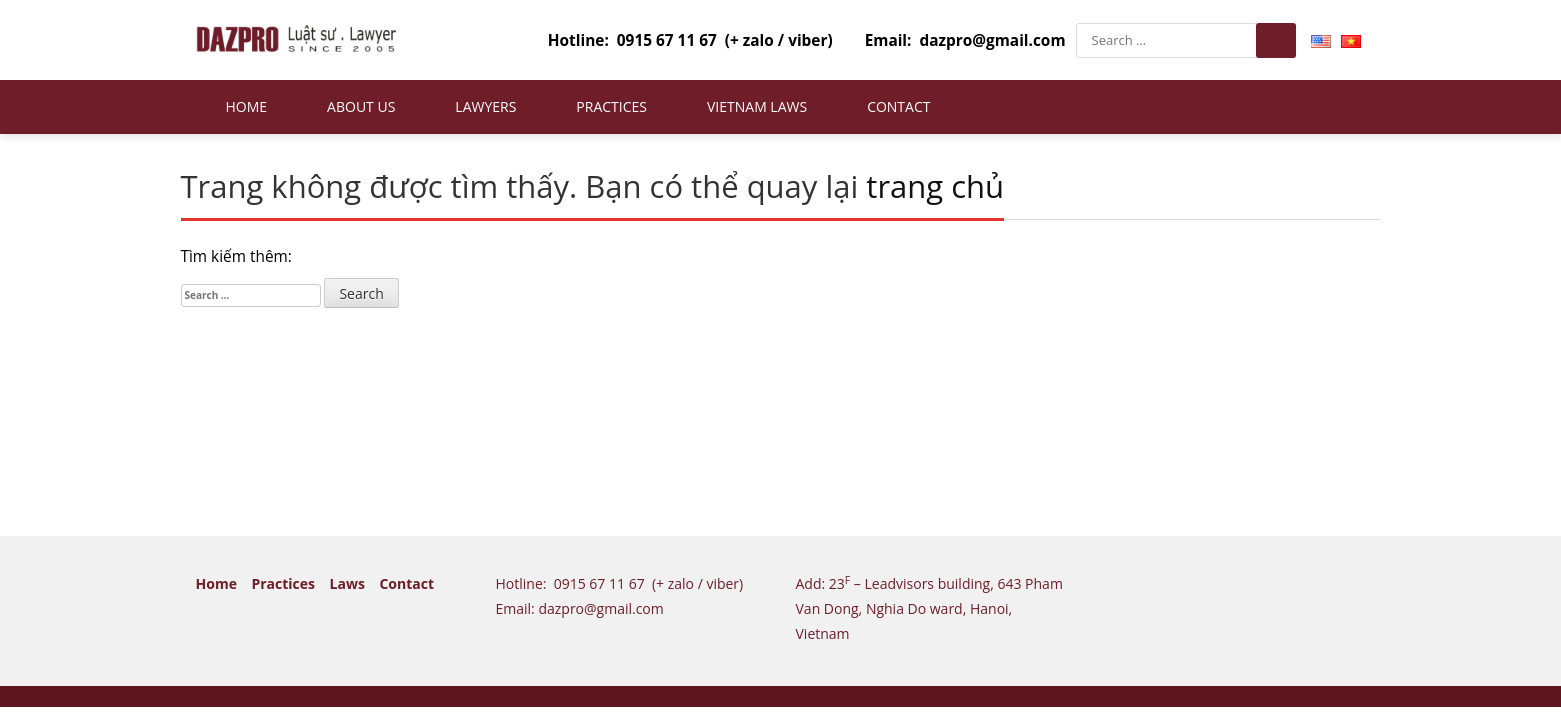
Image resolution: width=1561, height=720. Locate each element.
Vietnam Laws (757, 106)
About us (361, 106)
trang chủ (935, 186)
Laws (347, 583)
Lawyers (485, 106)
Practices (611, 106)
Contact (898, 106)
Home (247, 106)
